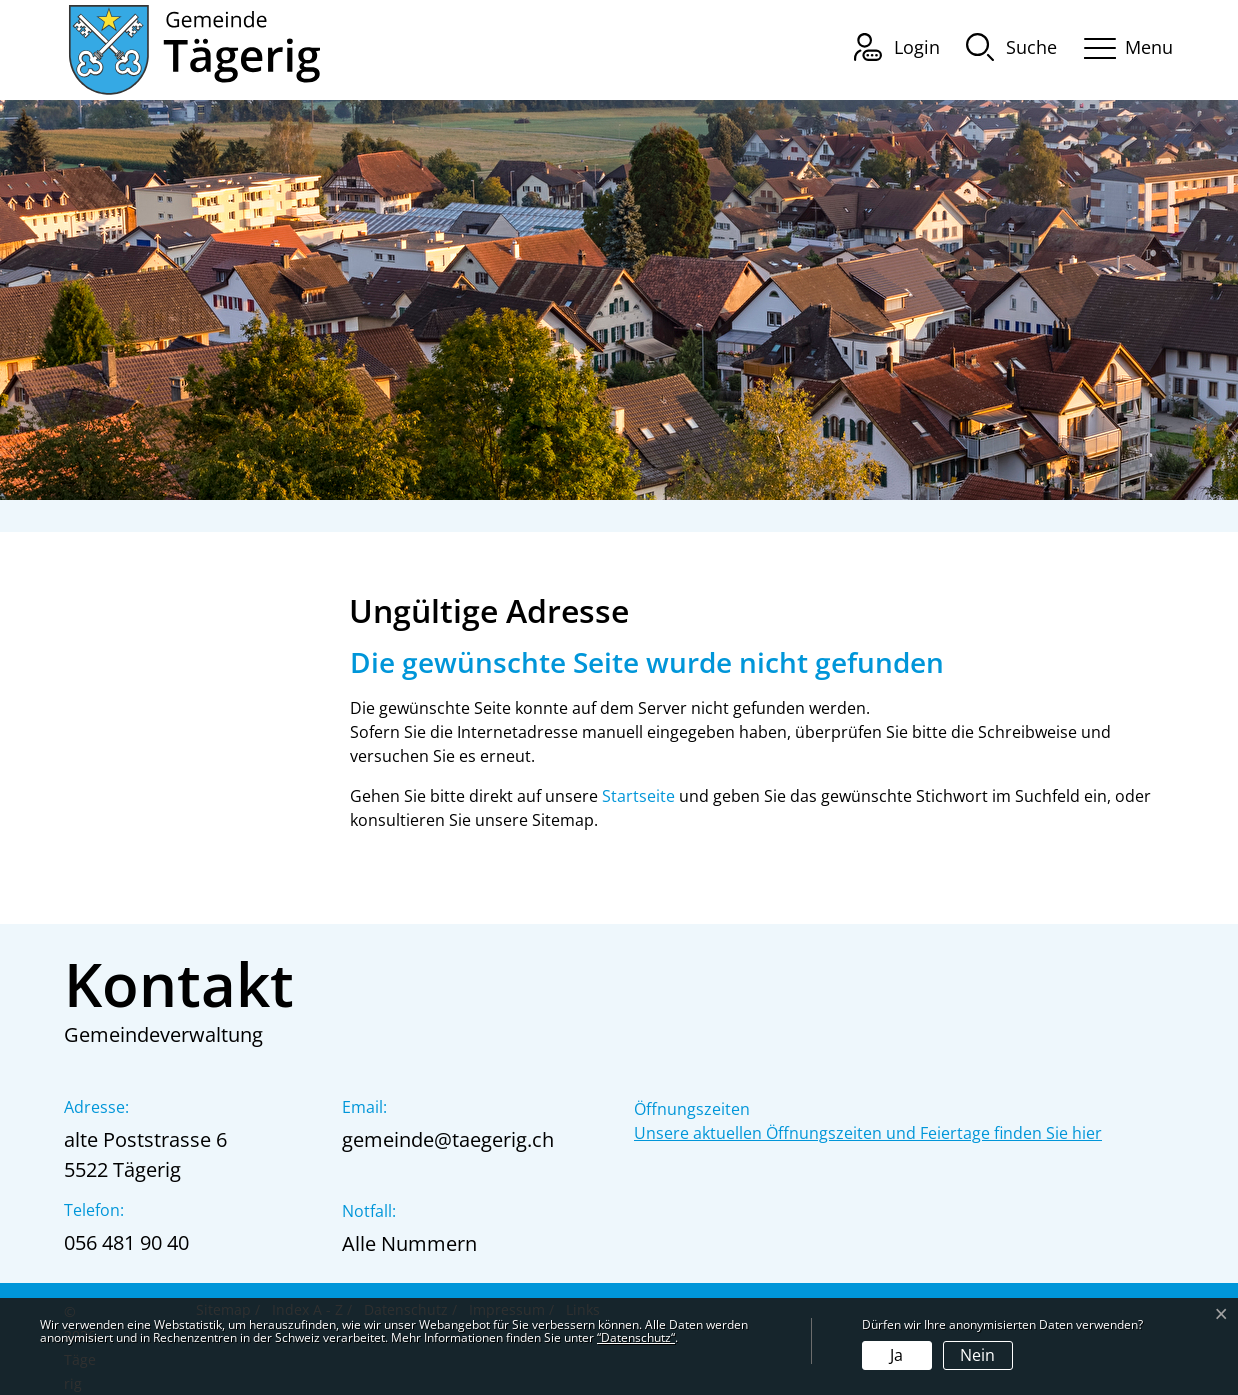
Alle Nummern (409, 1243)
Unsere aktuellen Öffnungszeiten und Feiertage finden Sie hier (868, 1133)
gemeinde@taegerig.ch (448, 1139)
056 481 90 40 (126, 1242)
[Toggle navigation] (1122, 44)
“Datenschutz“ (636, 1337)
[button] (1011, 46)
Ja (896, 1355)
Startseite (638, 796)
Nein (977, 1355)
